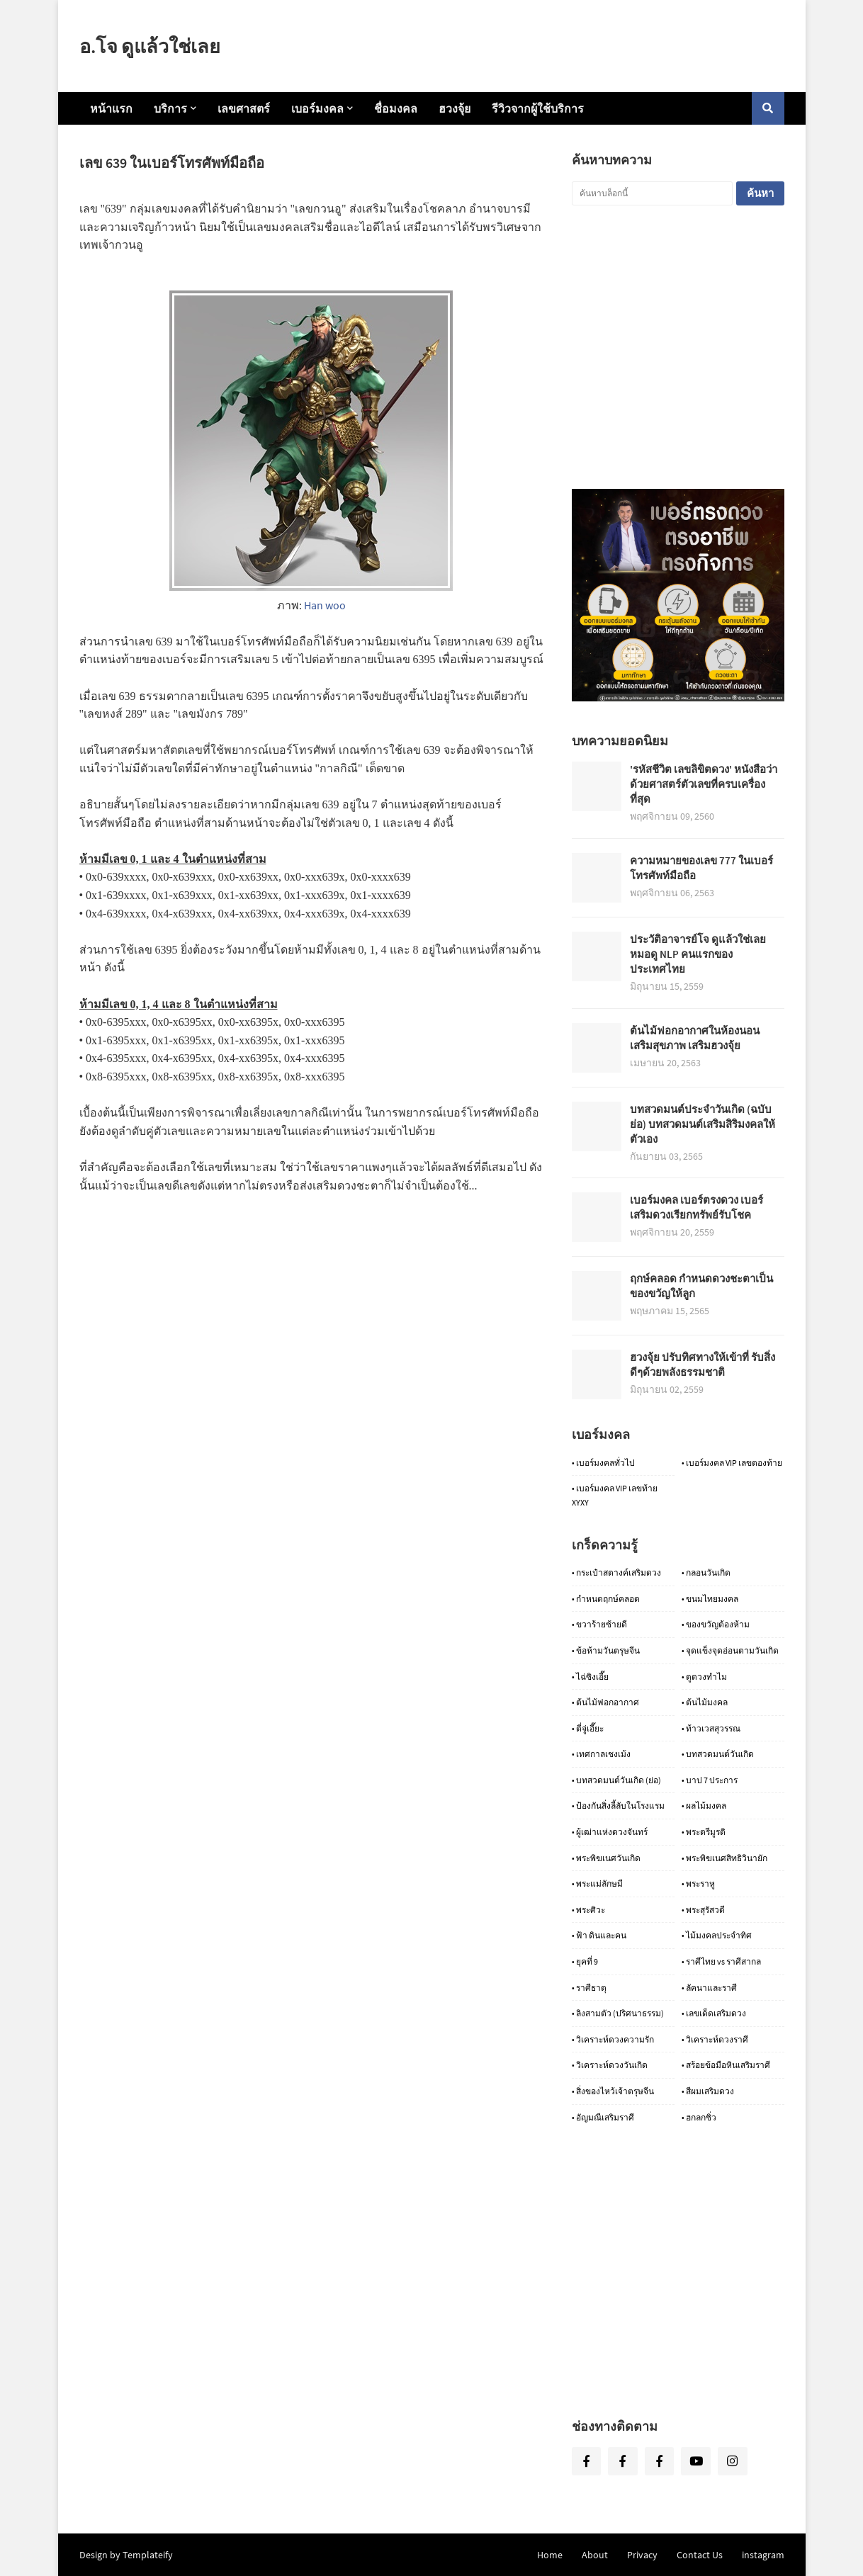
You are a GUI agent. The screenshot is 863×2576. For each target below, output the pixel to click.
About (595, 2554)
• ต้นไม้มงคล (705, 1702)
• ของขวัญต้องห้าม (716, 1624)
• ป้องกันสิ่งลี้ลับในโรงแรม (618, 1805)
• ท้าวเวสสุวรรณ (711, 1728)
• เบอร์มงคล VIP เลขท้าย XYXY (615, 1495)
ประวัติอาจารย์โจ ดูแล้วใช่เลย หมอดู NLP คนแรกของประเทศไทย (698, 954)
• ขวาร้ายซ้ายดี (599, 1624)
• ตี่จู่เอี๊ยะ (588, 1728)
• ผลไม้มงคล (704, 1805)
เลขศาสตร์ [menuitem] (244, 108)
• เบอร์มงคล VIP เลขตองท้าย (732, 1462)
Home (550, 2554)
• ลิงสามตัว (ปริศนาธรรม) (618, 2013)
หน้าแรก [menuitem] (111, 108)
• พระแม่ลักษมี (597, 1883)
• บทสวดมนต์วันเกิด (718, 1754)
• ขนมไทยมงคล (710, 1598)
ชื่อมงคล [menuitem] (395, 108)
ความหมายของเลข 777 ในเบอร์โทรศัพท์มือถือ (701, 868)
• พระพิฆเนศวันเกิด (606, 1858)
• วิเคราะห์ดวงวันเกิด (610, 2065)
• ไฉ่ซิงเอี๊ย (590, 1676)
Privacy (642, 2554)
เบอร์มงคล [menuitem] (317, 108)
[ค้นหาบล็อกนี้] (652, 193)
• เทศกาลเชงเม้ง (601, 1754)
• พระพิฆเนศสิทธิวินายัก (724, 1858)
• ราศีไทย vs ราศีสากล (721, 1961)
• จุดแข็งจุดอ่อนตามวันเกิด (730, 1650)
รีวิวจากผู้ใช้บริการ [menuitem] (538, 108)
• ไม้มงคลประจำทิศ (717, 1935)
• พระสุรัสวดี (703, 1909)
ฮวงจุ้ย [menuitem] (454, 108)
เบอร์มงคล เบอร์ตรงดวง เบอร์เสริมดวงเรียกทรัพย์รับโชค (696, 1207)
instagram (763, 2554)
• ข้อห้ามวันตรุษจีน (606, 1650)
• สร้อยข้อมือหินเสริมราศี (726, 2065)
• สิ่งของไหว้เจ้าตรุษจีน (613, 2091)
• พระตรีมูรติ (704, 1831)
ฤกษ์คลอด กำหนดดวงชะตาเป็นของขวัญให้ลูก (701, 1286)
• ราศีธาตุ (589, 1987)
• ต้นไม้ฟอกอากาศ (605, 1702)
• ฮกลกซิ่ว (699, 2117)
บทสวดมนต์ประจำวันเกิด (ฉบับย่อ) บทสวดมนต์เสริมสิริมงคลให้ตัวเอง (702, 1124)
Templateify (148, 2554)
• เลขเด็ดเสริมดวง (714, 2013)
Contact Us (700, 2554)
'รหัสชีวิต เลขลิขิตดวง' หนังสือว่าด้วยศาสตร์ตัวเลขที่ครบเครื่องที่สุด (703, 784)
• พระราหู (698, 1883)
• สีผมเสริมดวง (708, 2091)
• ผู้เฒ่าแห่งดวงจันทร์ (610, 1831)
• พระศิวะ (588, 1909)
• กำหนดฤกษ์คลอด (606, 1598)
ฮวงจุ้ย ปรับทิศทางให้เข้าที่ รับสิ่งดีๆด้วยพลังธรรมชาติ (702, 1364)
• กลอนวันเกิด (706, 1572)
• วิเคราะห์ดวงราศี (715, 2039)
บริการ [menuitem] (170, 108)
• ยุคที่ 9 (585, 1961)
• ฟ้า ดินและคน (599, 1935)
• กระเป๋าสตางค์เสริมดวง (616, 1572)
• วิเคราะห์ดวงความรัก (613, 2039)
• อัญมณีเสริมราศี (603, 2117)
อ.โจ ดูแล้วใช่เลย (149, 46)
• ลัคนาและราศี (709, 1987)
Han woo (325, 605)
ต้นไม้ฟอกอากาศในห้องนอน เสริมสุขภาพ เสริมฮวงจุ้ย (695, 1038)
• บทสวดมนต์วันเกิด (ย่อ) (616, 1780)
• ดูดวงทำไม (704, 1676)
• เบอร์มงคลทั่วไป (603, 1462)
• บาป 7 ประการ (710, 1780)
